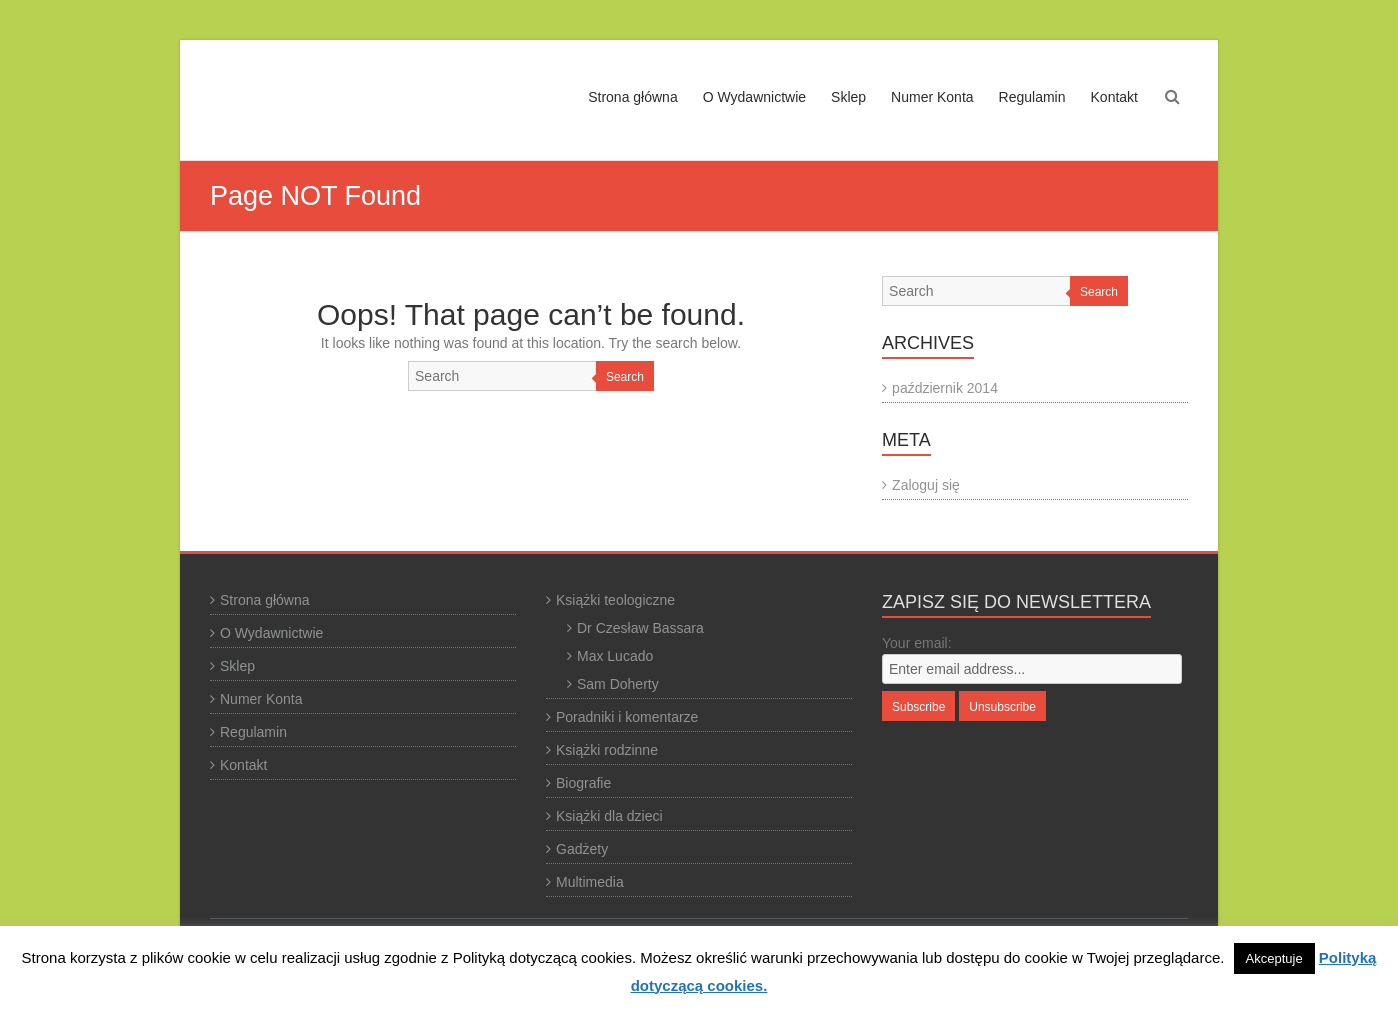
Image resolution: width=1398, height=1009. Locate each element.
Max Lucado (615, 656)
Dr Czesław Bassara (640, 628)
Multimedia (590, 882)
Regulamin (1032, 97)
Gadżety (582, 849)
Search (625, 377)
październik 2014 (945, 388)
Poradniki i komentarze (627, 717)
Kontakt (1114, 97)
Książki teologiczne (615, 600)
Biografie (583, 783)
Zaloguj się (926, 485)
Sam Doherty (618, 684)
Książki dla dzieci (609, 816)
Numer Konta (932, 97)
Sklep (848, 97)
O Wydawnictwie (754, 97)
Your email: (917, 643)
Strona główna (633, 97)
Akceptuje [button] (1274, 958)
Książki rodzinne (607, 750)
